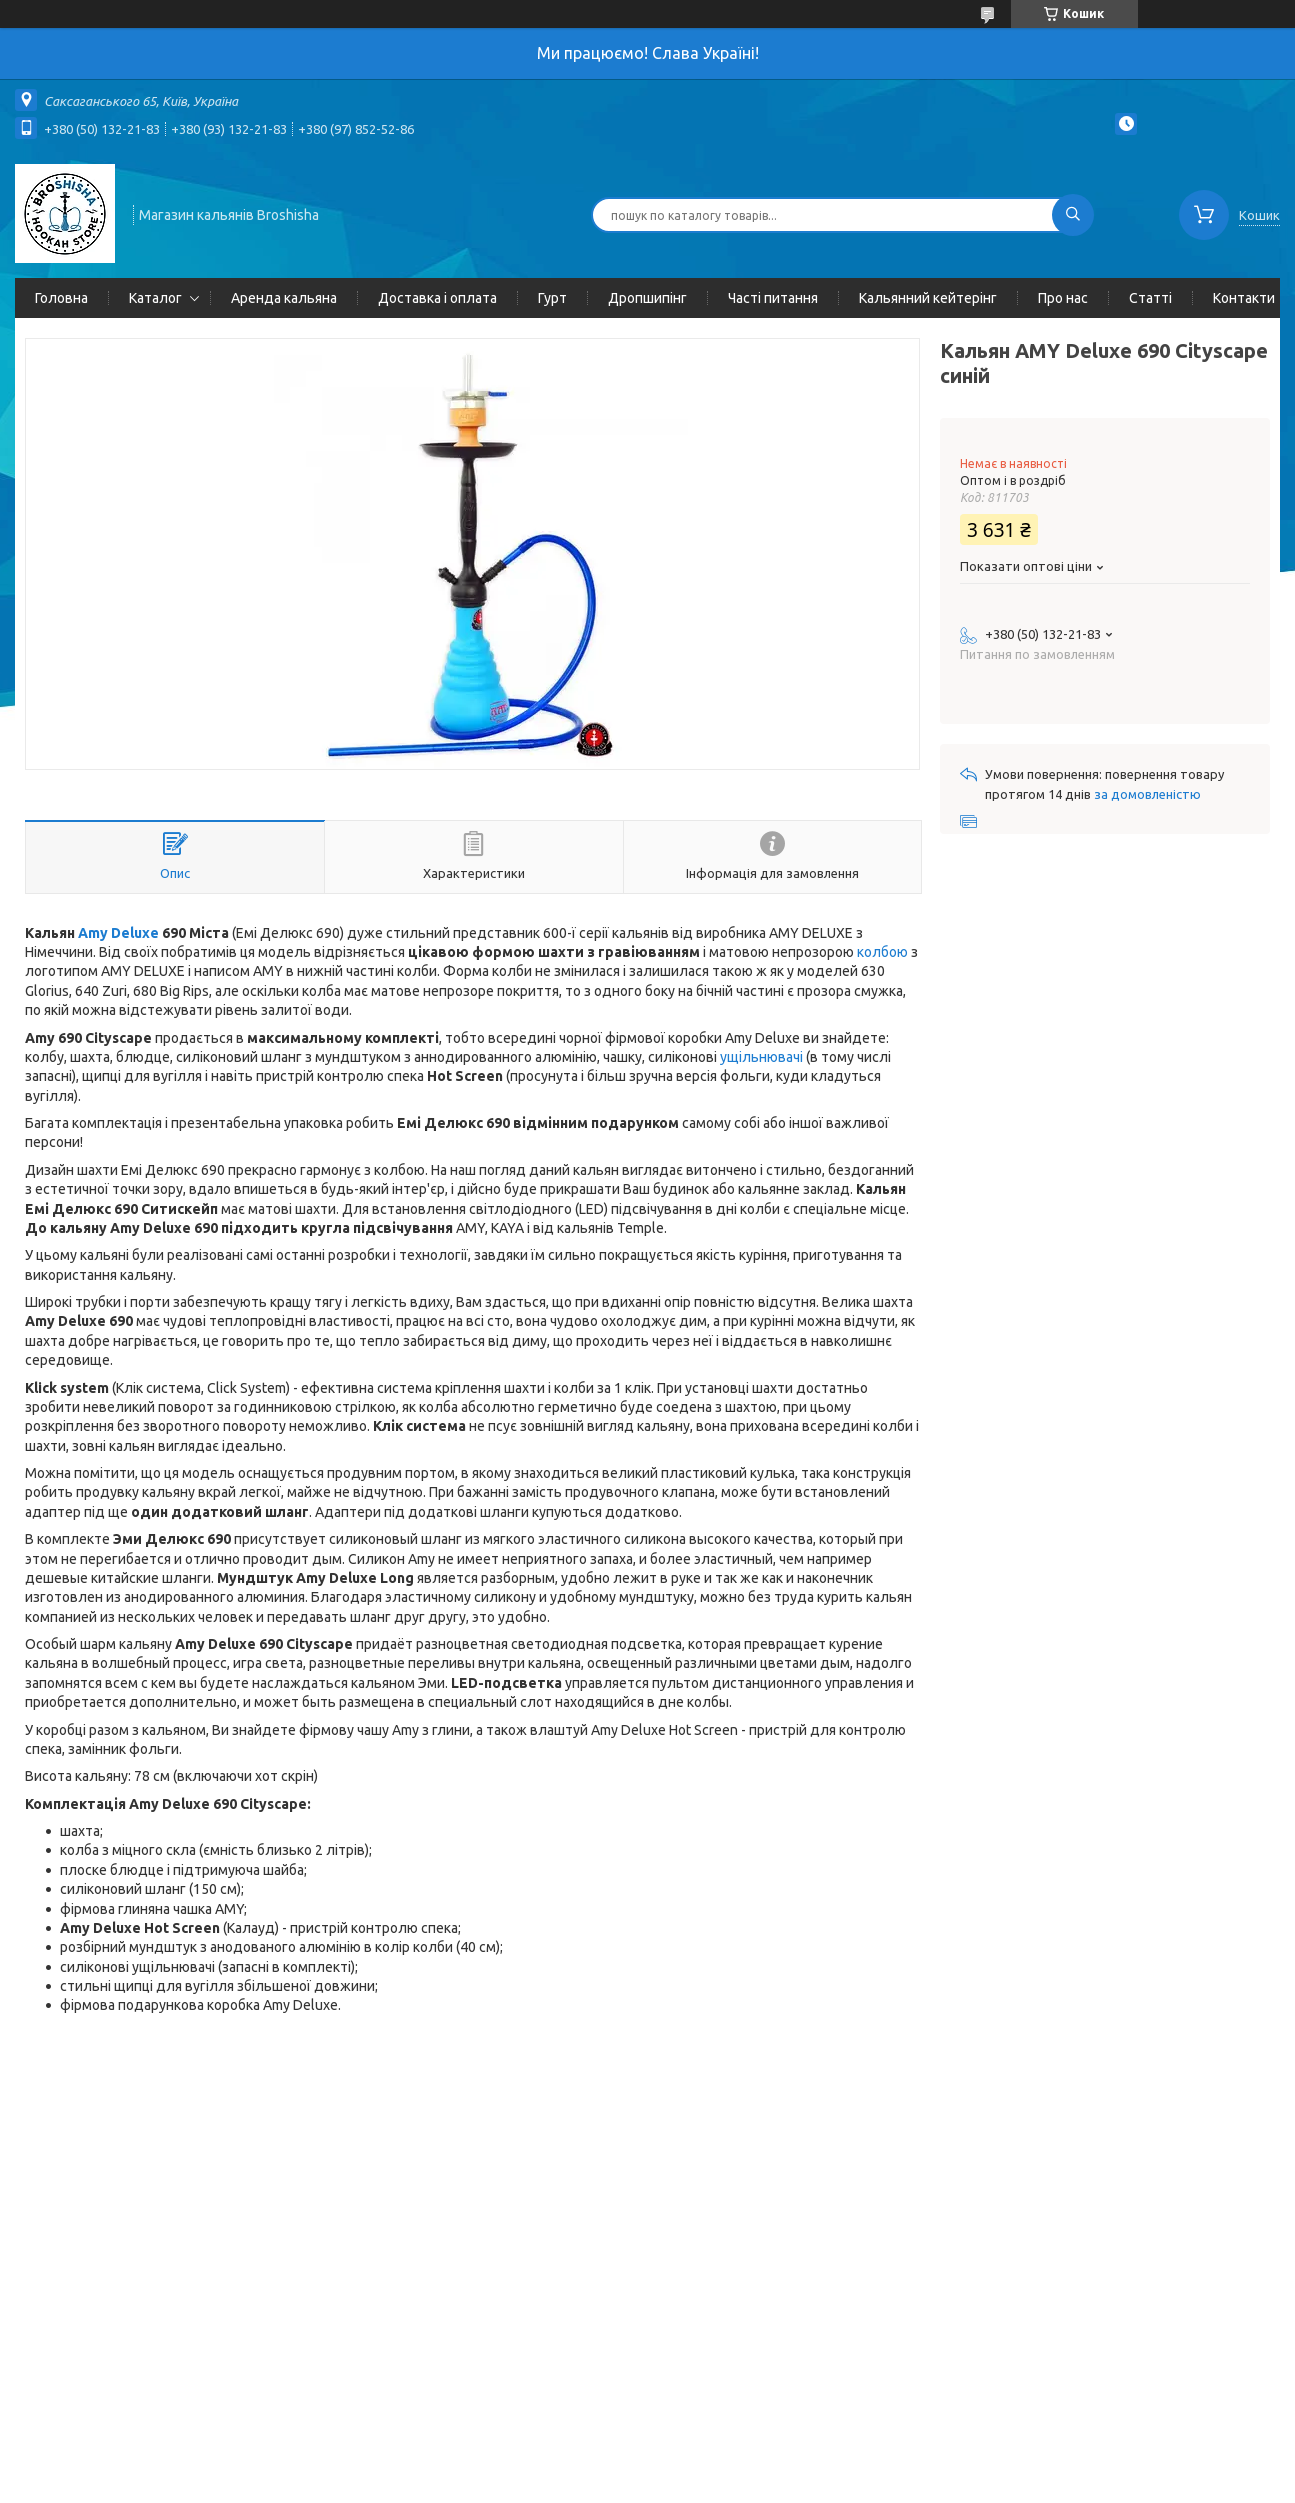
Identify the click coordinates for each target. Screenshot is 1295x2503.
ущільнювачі (761, 1057)
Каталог (155, 298)
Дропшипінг (647, 298)
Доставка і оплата (437, 298)
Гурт (552, 298)
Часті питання (773, 298)
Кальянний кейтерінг (928, 298)
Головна (61, 298)
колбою (882, 952)
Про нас (1063, 298)
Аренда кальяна (284, 298)
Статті (1150, 298)
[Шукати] (1073, 215)
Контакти (1244, 298)
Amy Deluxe (118, 933)
